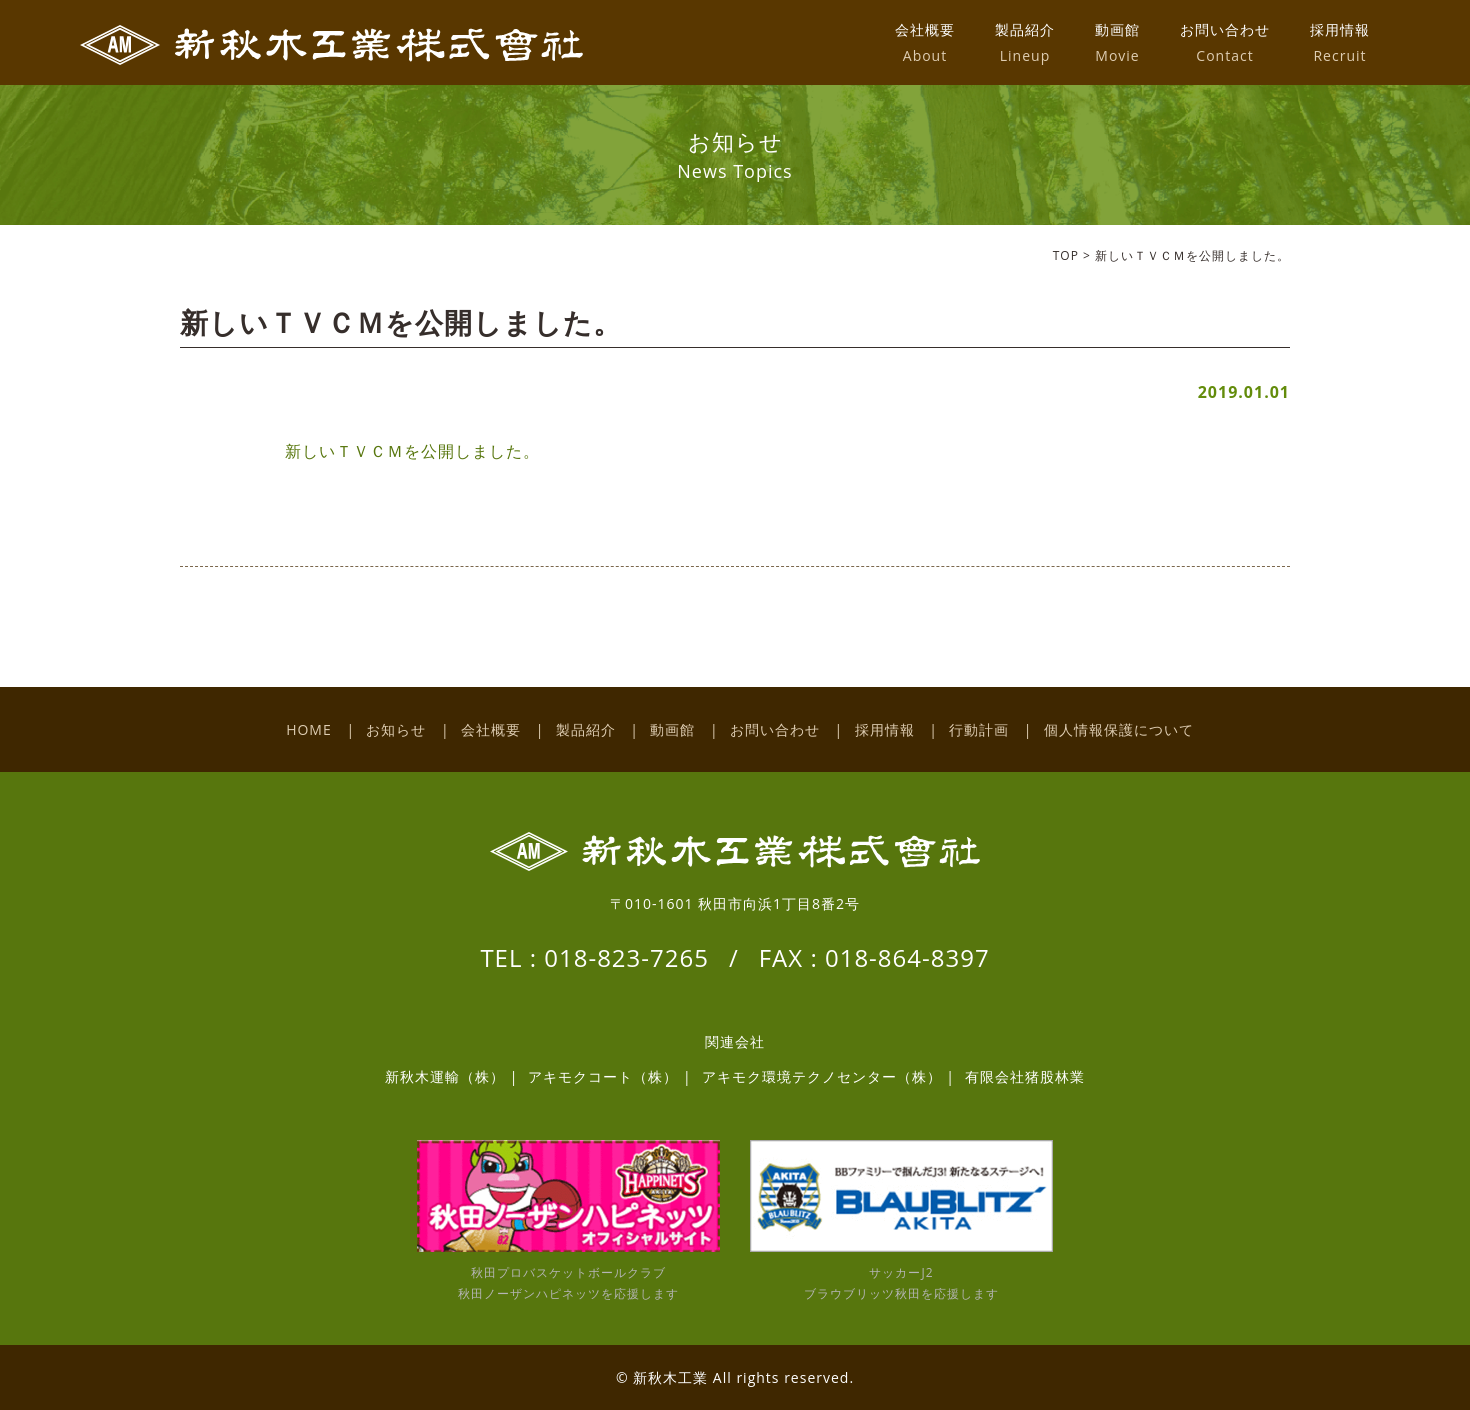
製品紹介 (1025, 42)
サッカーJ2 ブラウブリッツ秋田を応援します (901, 1221)
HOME (309, 729)
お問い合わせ (1225, 42)
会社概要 (925, 42)
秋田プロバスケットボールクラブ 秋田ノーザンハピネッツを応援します (568, 1221)
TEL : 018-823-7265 (594, 957)
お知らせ (396, 729)
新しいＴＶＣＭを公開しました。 (412, 451)
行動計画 (979, 729)
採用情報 (1340, 42)
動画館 (1117, 42)
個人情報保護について (1119, 729)
